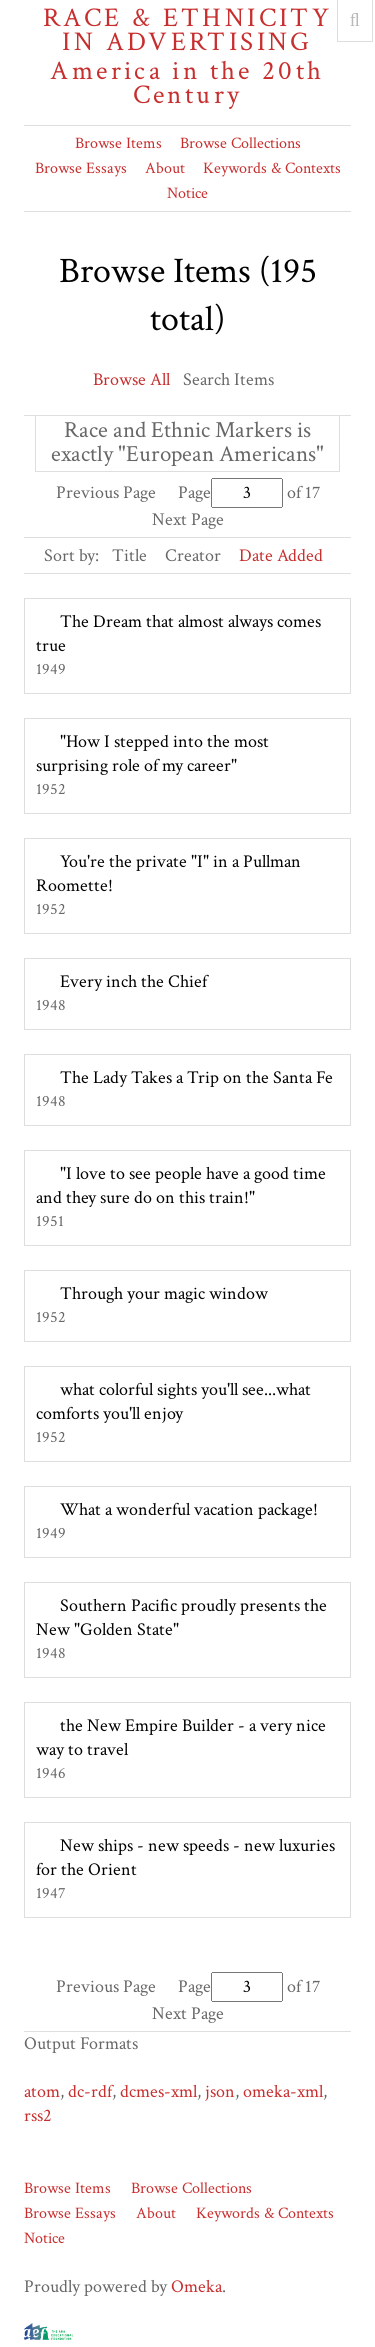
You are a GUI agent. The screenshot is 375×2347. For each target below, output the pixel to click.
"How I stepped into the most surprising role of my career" (152, 753)
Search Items (228, 379)
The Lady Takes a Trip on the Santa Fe (196, 1077)
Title (129, 555)
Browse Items (118, 143)
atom (42, 2091)
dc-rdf (90, 2091)
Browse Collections (240, 143)
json (220, 2091)
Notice (187, 193)
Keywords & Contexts (272, 168)
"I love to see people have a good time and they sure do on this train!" (181, 1185)
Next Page (188, 519)
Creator (193, 555)
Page (230, 492)
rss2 (38, 2115)
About (165, 168)
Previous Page (106, 492)
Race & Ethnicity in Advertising (187, 56)
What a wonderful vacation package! (189, 1509)
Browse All (131, 379)
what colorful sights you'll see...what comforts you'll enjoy (173, 1401)
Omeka (196, 2286)
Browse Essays (81, 168)
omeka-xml (283, 2091)
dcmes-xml (158, 2091)
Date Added (281, 555)
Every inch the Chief (133, 981)
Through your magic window (164, 1293)
